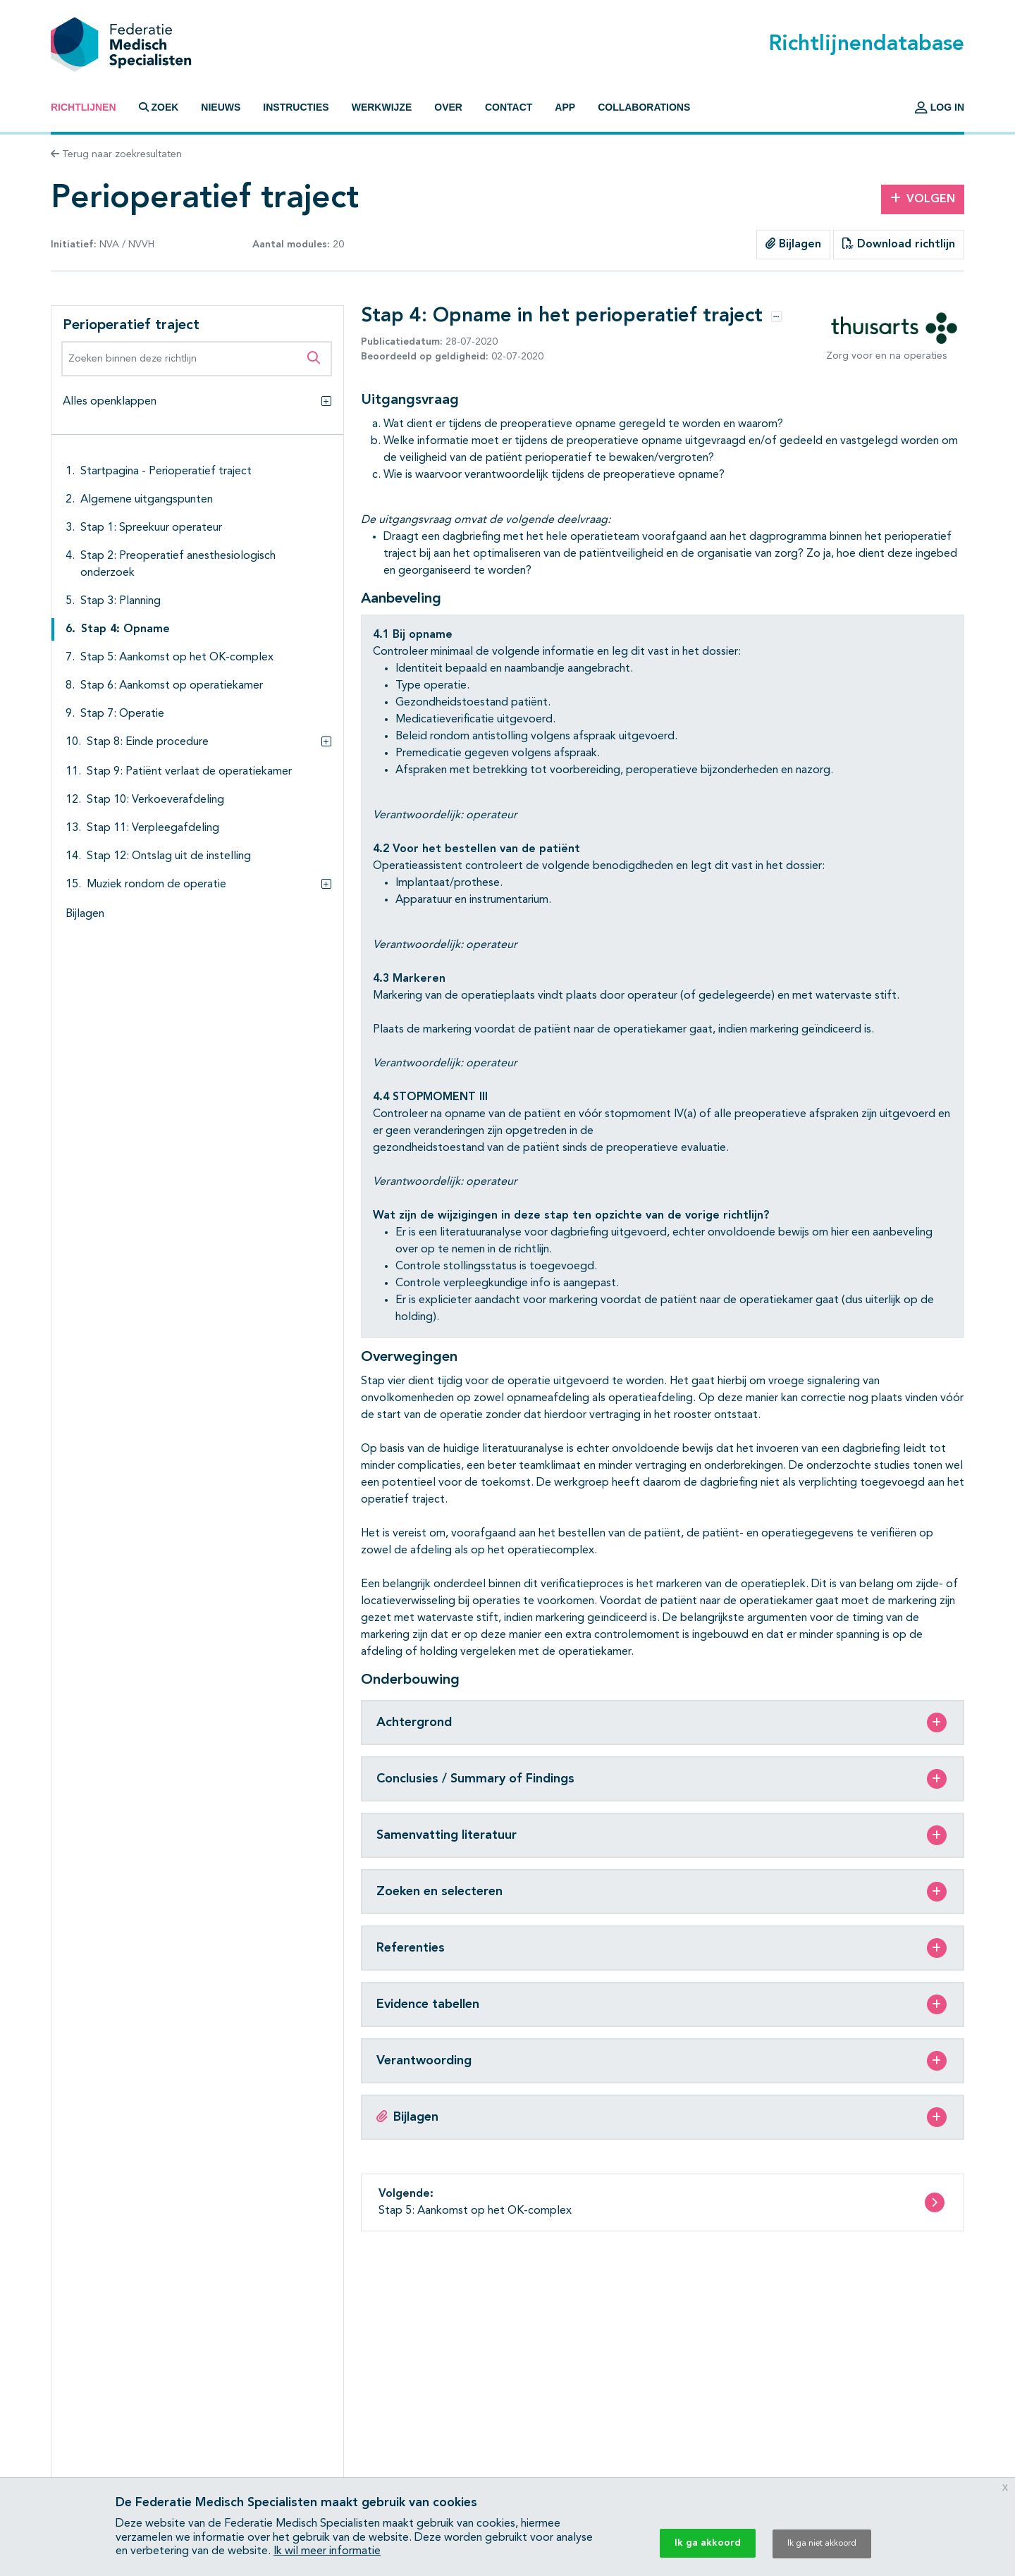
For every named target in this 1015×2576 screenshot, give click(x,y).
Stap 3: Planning (120, 601)
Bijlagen (793, 244)
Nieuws (220, 107)
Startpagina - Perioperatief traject (166, 471)
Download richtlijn (898, 244)
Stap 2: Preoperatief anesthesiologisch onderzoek (178, 564)
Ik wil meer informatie (327, 2551)
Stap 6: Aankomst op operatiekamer (171, 685)
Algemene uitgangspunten (146, 499)
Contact (508, 107)
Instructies (295, 107)
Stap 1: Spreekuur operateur (151, 528)
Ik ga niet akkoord (821, 2543)
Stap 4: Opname (125, 629)
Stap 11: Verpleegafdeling (153, 828)
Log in (939, 107)
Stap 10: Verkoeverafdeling (155, 800)
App (565, 107)
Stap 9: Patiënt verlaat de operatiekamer (189, 771)
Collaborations (644, 107)
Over (448, 107)
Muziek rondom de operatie (156, 884)
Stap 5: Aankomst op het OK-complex (176, 657)
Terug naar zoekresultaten (116, 154)
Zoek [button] (159, 107)
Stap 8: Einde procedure (148, 742)
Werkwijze (382, 107)
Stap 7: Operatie (122, 714)
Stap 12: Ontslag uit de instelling (169, 856)
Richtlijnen (83, 107)
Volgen (922, 198)
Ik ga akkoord (708, 2543)
